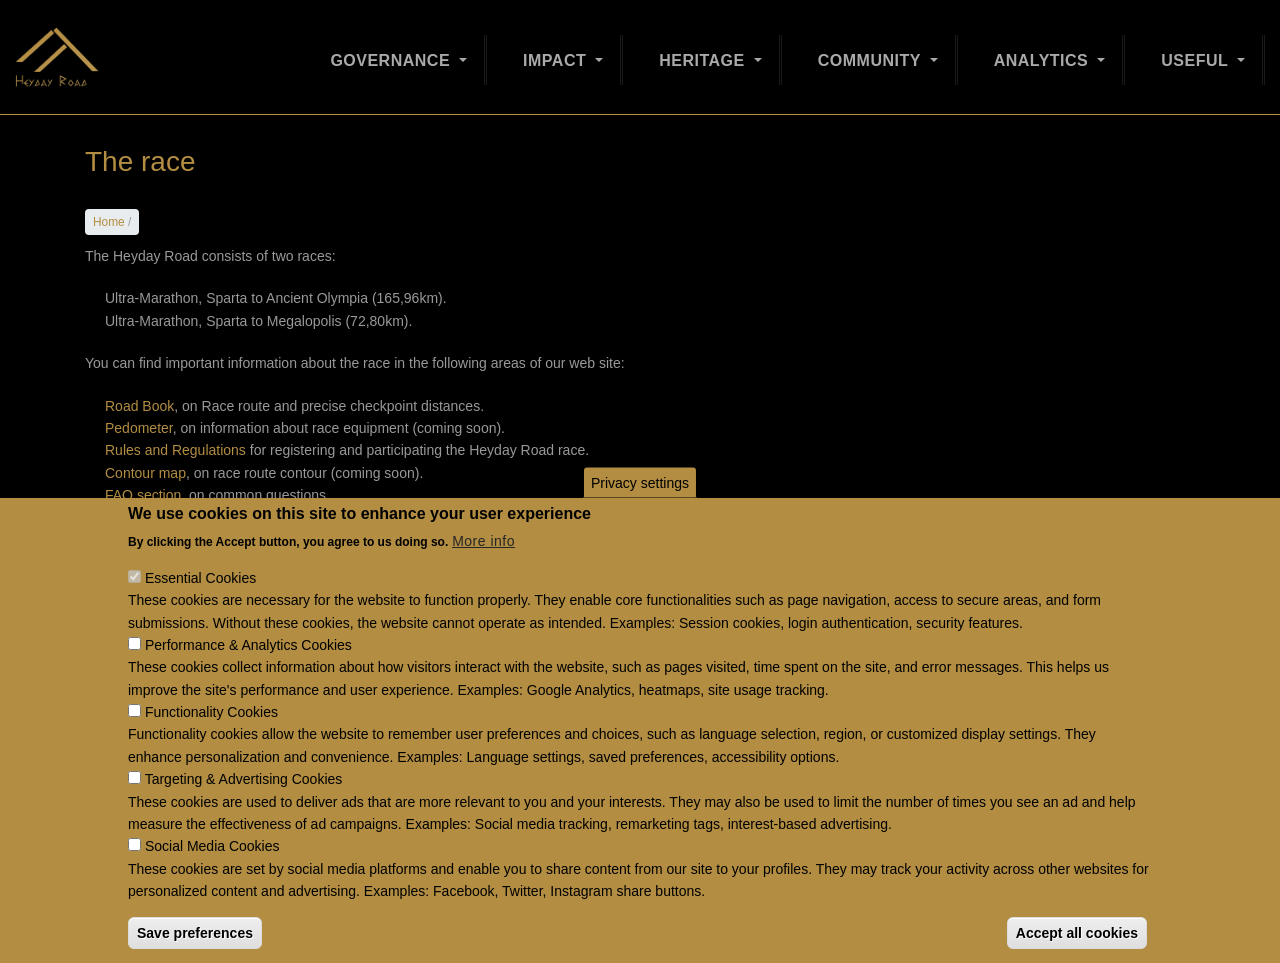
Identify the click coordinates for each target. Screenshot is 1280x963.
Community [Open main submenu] (872, 51)
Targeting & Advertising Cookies (244, 811)
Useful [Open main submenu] (1197, 51)
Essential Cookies (200, 609)
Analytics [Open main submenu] (1044, 51)
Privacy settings (640, 514)
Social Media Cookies (212, 878)
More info (483, 573)
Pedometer (139, 428)
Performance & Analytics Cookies (248, 677)
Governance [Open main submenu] (392, 51)
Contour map (145, 473)
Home (109, 222)
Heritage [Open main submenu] (704, 51)
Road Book (139, 406)
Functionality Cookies (211, 744)
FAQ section (143, 495)
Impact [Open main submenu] (557, 51)
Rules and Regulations (175, 450)
